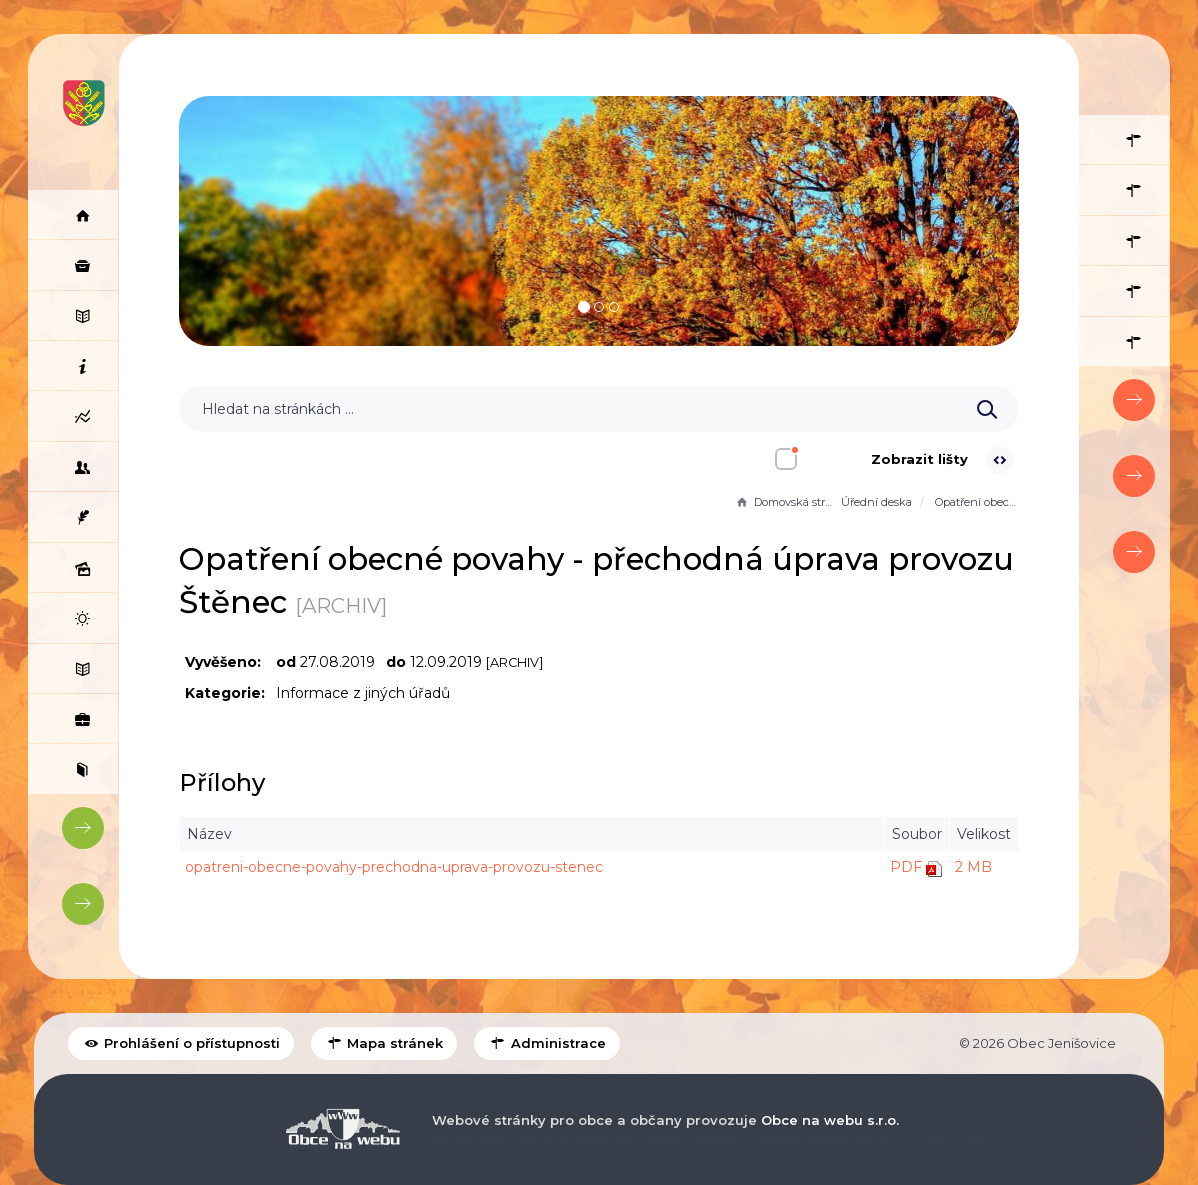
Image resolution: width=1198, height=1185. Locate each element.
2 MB (973, 867)
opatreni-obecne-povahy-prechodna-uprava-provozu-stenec (394, 867)
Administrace (546, 1043)
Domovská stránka (786, 502)
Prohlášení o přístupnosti (181, 1043)
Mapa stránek (384, 1043)
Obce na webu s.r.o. (830, 1120)
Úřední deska (876, 502)
